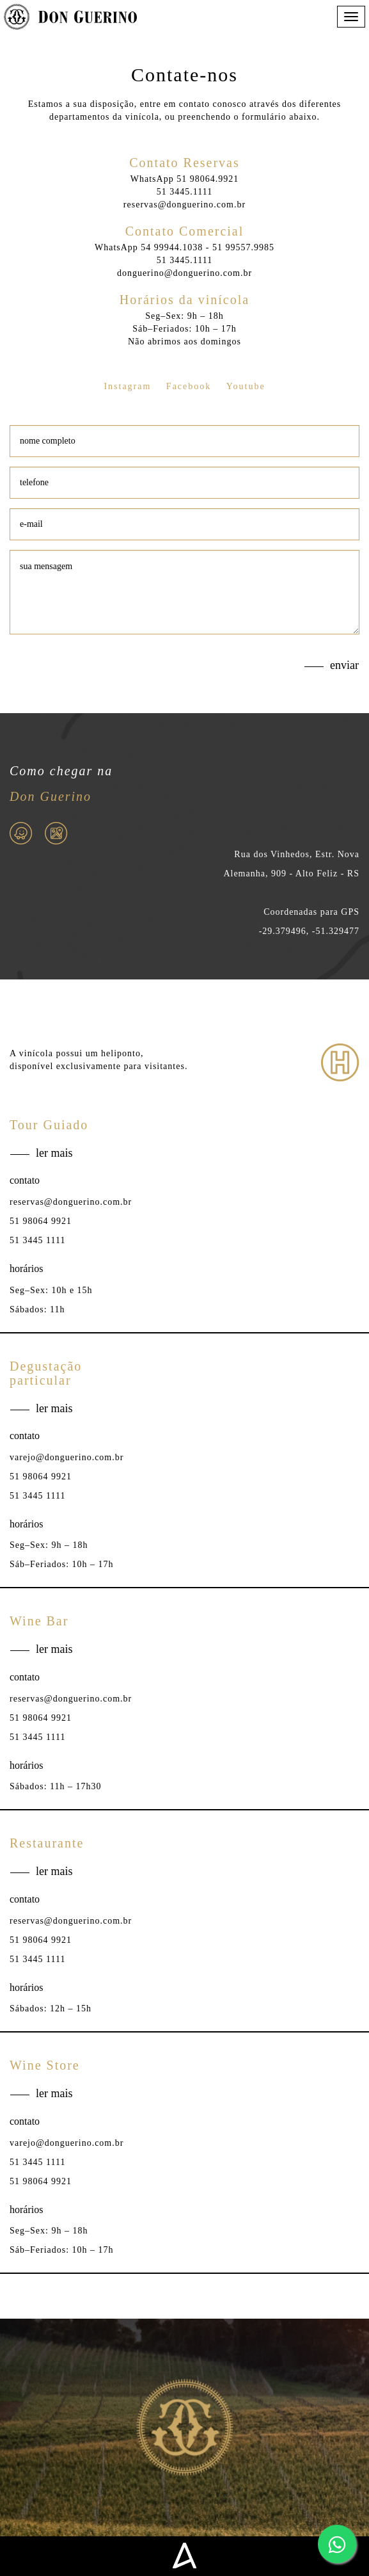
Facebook (188, 386)
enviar (344, 671)
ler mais (54, 1159)
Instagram (127, 386)
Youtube (245, 386)
